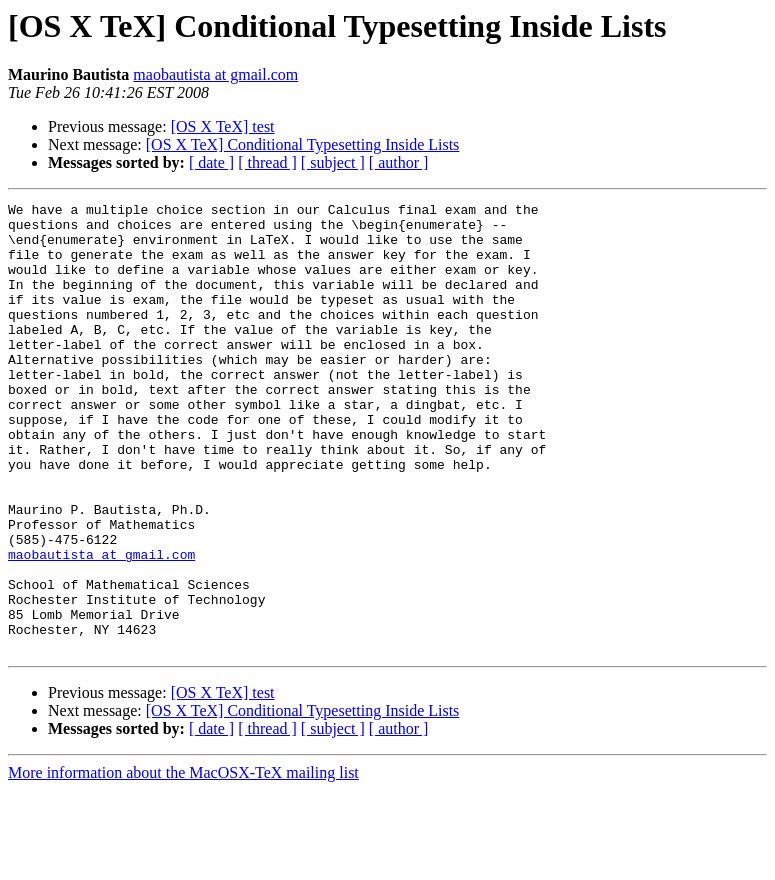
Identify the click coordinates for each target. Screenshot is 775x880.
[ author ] (399, 162)
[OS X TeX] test (223, 126)
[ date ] (211, 162)
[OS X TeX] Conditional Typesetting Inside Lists (303, 144)
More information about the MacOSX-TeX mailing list (183, 862)
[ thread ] (267, 162)
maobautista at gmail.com (215, 74)
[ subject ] (333, 162)
